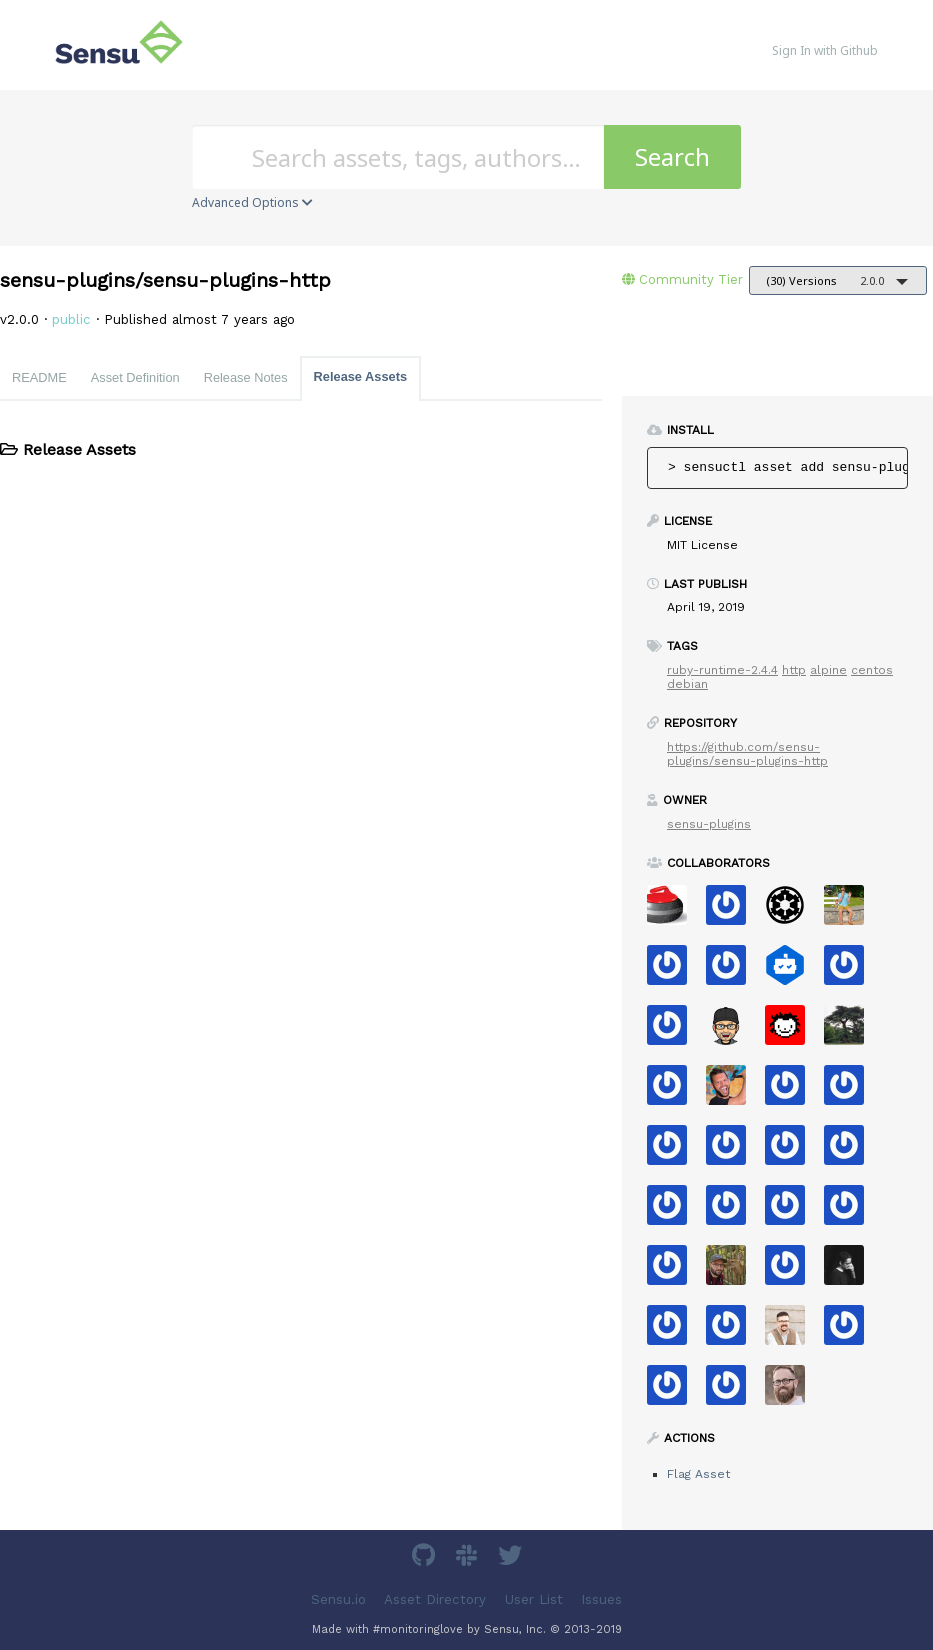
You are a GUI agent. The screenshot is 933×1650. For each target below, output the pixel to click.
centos (872, 670)
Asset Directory (435, 1599)
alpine (828, 670)
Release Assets (360, 376)
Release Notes (246, 377)
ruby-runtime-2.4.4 (722, 670)
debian (687, 684)
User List (534, 1599)
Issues (601, 1599)
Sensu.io (338, 1599)
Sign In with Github (825, 50)
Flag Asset (698, 1474)
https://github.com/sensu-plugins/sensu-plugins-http (747, 754)
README (39, 377)
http (794, 670)
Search (672, 156)
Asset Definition (135, 377)
